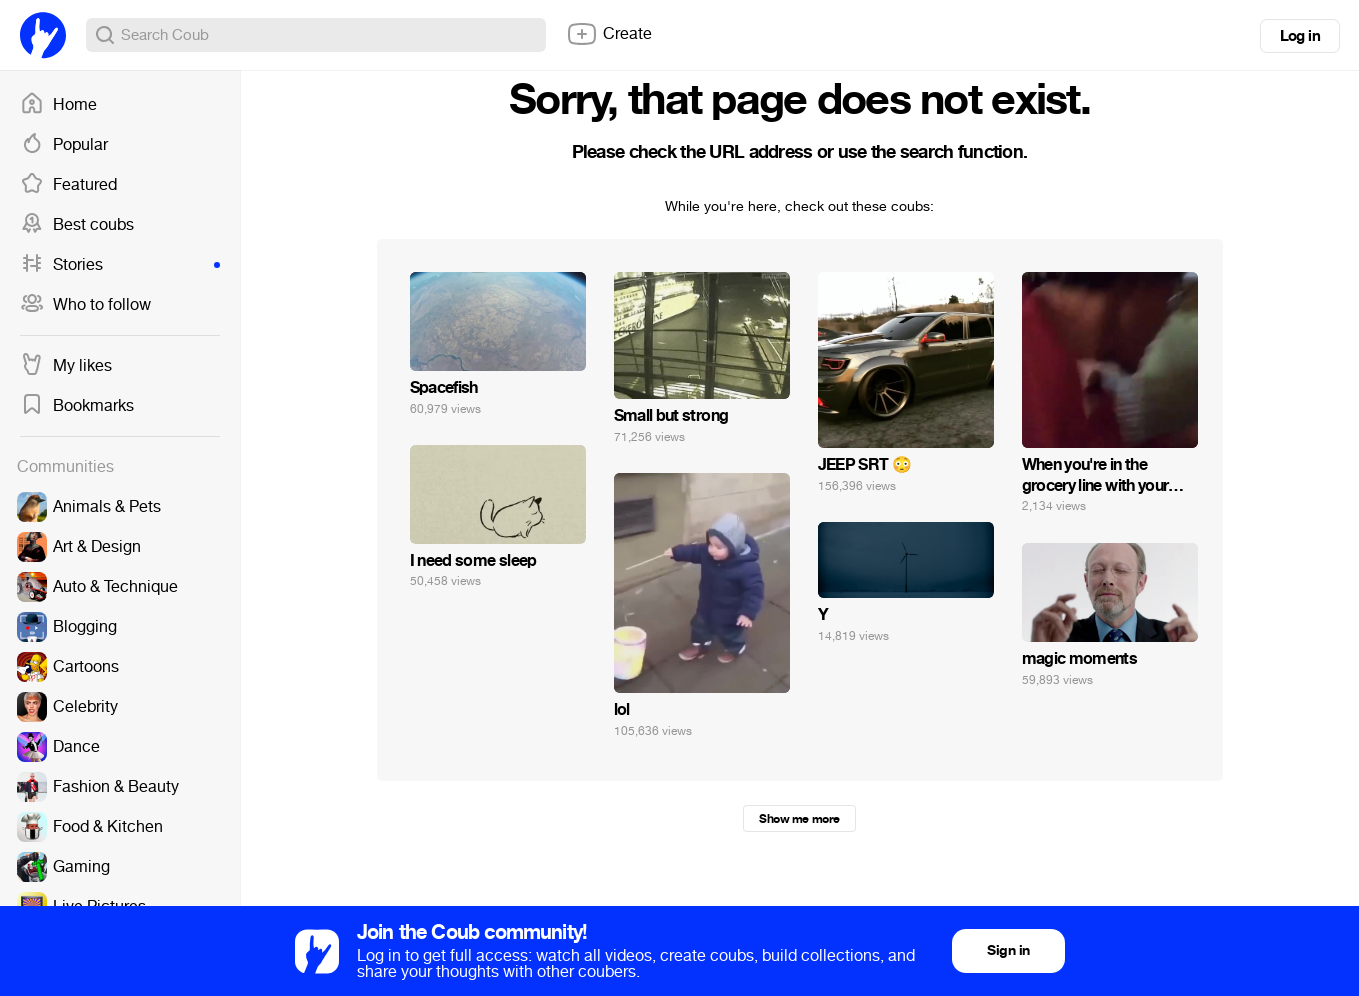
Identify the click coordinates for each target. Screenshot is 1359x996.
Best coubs (77, 225)
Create (609, 34)
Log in (1300, 36)
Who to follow (85, 305)
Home (58, 105)
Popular (64, 145)
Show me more (799, 819)
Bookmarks (77, 406)
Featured (68, 185)
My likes (66, 366)
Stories (120, 265)
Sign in (1008, 950)
